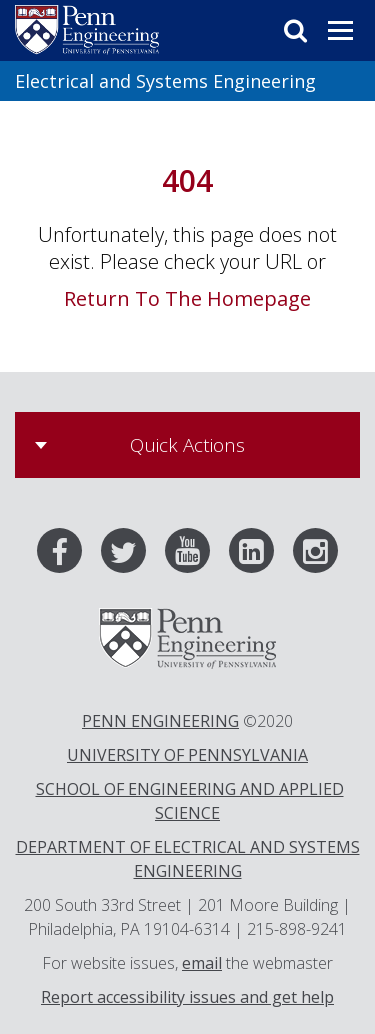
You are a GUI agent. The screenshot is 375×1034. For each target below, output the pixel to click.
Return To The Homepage (187, 298)
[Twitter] (131, 555)
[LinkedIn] (259, 555)
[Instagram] (315, 555)
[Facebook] (67, 555)
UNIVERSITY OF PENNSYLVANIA (187, 755)
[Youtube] (195, 555)
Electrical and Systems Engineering (165, 81)
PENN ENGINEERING (160, 721)
